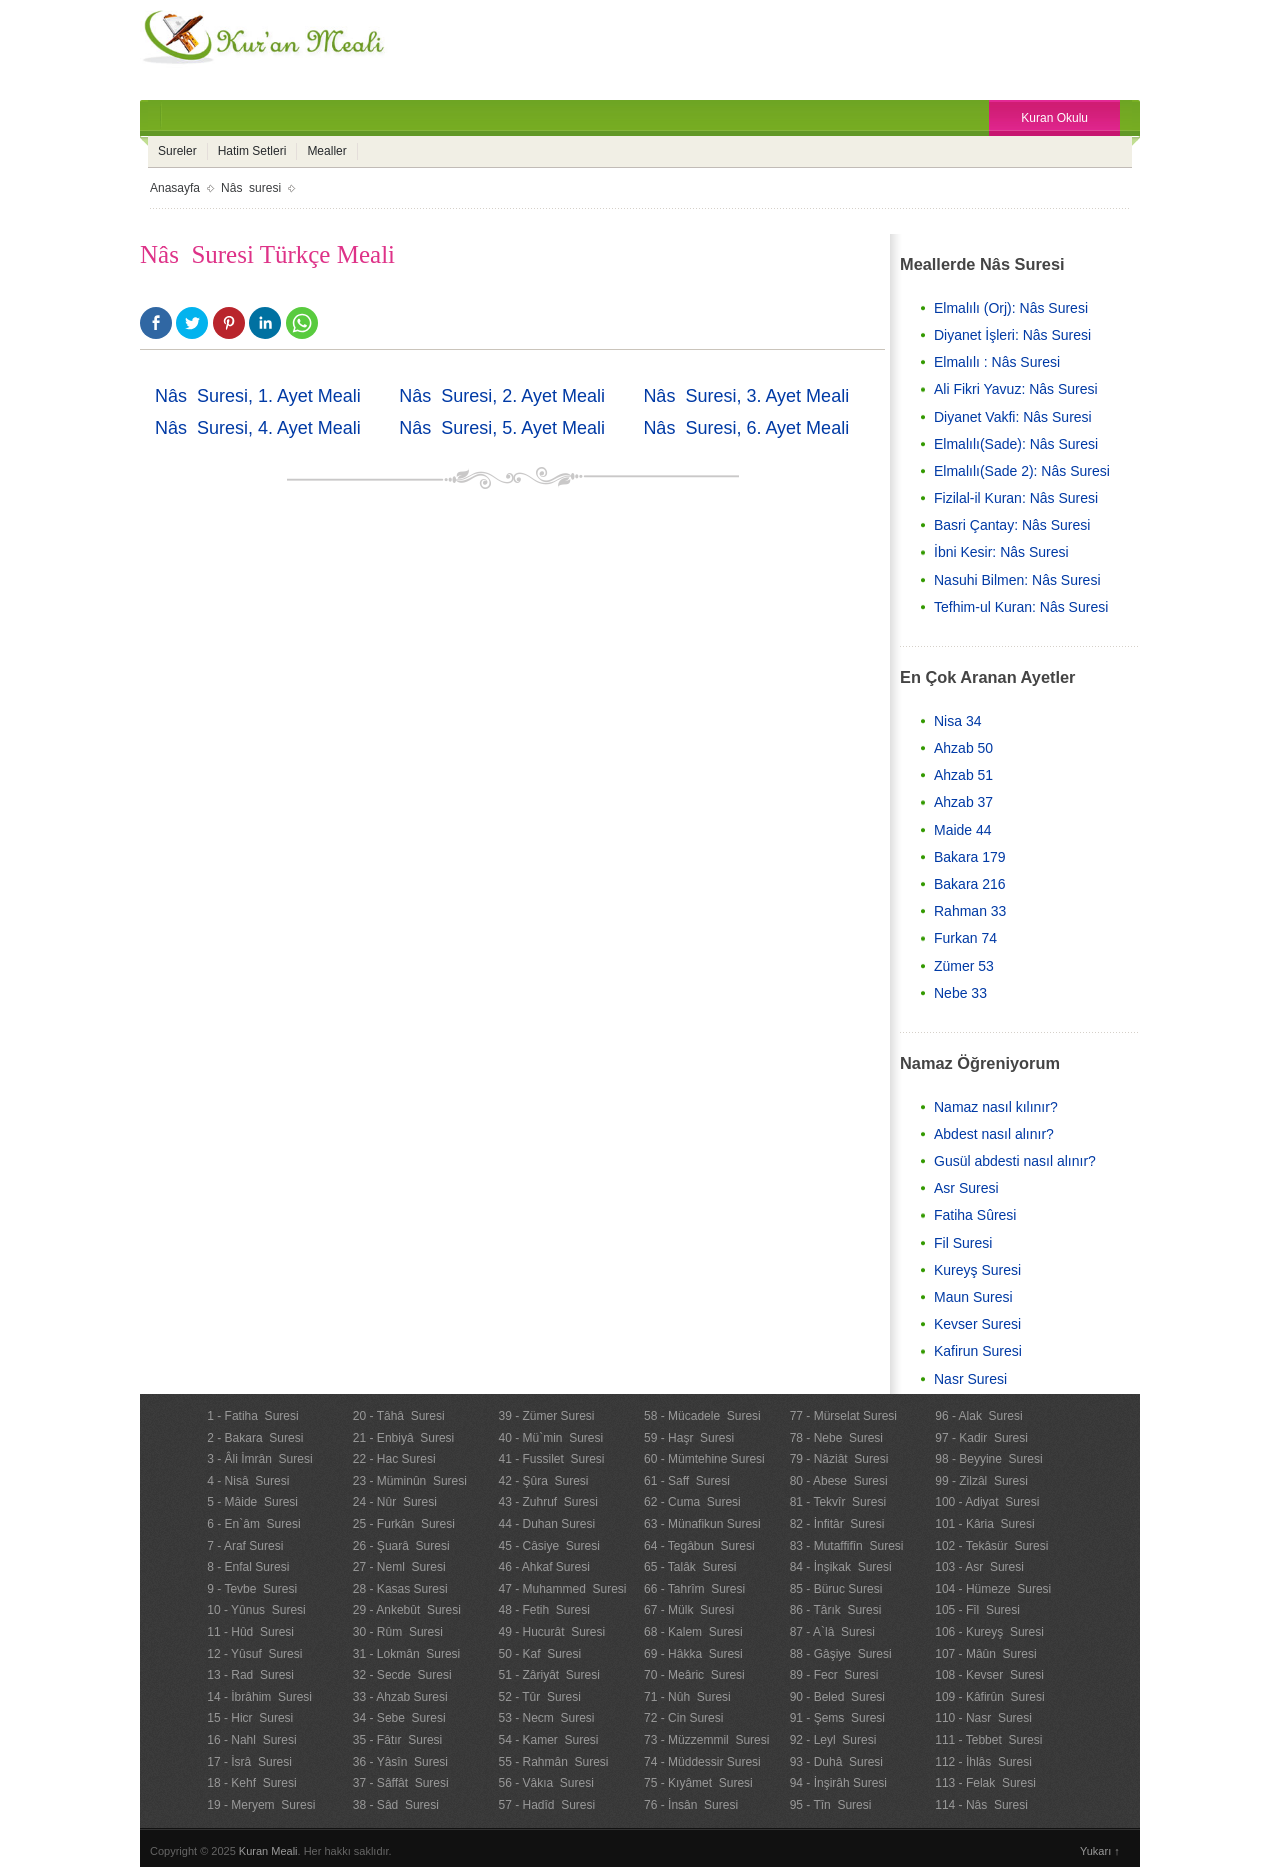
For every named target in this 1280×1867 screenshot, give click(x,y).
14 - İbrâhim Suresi (259, 1697)
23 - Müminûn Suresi (410, 1481)
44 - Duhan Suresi (546, 1524)
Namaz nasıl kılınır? (996, 1107)
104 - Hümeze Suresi (993, 1589)
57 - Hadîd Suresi (546, 1805)
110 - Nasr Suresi (983, 1718)
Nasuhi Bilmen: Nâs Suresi (1017, 580)
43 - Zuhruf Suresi (547, 1502)
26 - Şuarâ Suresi (401, 1546)
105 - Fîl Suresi (977, 1610)
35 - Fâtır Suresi (397, 1740)
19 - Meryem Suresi (261, 1805)
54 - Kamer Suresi (548, 1740)
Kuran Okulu (1054, 118)
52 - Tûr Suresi (539, 1697)
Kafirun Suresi (978, 1351)
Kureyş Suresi (977, 1270)
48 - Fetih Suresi (543, 1610)
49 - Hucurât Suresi (551, 1632)
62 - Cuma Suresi (692, 1502)
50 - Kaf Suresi (539, 1654)
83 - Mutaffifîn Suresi (847, 1546)
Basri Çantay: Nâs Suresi (1012, 525)
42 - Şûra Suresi (543, 1481)
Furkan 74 (965, 938)
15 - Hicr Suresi (250, 1718)
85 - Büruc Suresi (836, 1589)
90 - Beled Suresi (837, 1697)
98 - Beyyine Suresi (988, 1459)
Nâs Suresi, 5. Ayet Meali (502, 428)
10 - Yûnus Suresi (256, 1610)
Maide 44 (963, 830)
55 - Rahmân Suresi (553, 1762)
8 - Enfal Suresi (248, 1567)
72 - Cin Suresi (683, 1718)
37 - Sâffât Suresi (401, 1783)
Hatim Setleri (252, 151)
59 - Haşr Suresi (689, 1438)
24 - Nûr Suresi (395, 1502)
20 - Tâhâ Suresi (399, 1416)
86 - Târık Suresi (836, 1610)
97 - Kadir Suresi (981, 1438)
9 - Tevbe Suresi (252, 1589)
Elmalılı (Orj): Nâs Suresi (1011, 308)
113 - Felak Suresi (985, 1783)
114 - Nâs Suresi (981, 1805)
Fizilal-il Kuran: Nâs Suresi (1016, 498)
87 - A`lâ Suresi (832, 1632)
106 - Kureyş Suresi (989, 1632)
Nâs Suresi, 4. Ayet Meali (258, 428)
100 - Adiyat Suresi (987, 1502)
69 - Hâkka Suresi (693, 1654)
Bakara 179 (970, 857)
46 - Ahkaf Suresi (543, 1567)
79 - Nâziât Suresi (839, 1459)
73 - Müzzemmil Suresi (706, 1740)
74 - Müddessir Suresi (702, 1762)
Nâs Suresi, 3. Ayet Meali (746, 396)
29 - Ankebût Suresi (407, 1610)
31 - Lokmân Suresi (406, 1654)
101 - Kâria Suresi (984, 1524)
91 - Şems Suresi (837, 1718)
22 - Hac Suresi (394, 1459)
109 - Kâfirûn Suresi (989, 1697)
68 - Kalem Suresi (693, 1632)
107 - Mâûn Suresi (985, 1654)
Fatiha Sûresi (975, 1215)
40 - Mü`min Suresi (550, 1438)
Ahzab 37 (963, 802)
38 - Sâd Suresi (396, 1805)
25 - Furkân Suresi (404, 1524)
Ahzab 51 (963, 775)
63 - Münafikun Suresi (702, 1524)
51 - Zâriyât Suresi (548, 1675)
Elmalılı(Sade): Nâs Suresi (1016, 444)
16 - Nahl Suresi (251, 1740)
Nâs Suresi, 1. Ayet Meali (258, 396)
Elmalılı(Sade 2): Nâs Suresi (1022, 471)
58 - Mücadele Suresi (702, 1416)
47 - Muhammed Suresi (562, 1589)
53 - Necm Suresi (546, 1718)
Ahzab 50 (963, 748)
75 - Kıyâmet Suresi (698, 1783)
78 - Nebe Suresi (836, 1438)
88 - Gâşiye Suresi (841, 1654)
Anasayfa (175, 188)
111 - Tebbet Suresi (988, 1740)
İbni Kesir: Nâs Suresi (1001, 552)
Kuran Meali (268, 1851)
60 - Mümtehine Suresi (704, 1459)
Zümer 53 (964, 966)
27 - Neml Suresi (399, 1567)
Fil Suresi (963, 1243)
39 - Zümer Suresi (546, 1416)
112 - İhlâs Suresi (983, 1762)
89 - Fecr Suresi (834, 1675)
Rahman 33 (970, 911)
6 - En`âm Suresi (253, 1524)
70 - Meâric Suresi (694, 1675)
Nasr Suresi (970, 1379)
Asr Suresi (966, 1188)
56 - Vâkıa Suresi (545, 1783)
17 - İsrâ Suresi (249, 1762)
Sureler (177, 151)
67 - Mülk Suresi (689, 1610)
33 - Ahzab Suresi (400, 1697)
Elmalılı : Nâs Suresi (997, 362)
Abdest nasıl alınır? (994, 1134)
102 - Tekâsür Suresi (991, 1546)
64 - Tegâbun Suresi (699, 1546)
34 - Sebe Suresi (399, 1718)
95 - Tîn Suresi (831, 1805)
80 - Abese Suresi (839, 1481)
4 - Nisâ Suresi (248, 1481)
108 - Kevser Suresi (989, 1675)
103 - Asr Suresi (979, 1567)
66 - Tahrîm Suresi (694, 1589)
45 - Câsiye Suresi (548, 1546)
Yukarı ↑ (1100, 1851)
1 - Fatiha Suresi (252, 1416)
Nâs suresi (251, 188)
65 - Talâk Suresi (690, 1567)
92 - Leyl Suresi (833, 1740)
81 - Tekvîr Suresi (838, 1502)
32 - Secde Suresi (402, 1675)
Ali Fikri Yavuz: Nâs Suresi (1016, 389)
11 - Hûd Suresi (250, 1632)
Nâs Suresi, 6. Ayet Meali (746, 428)
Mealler (326, 151)
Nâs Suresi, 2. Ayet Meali (502, 396)
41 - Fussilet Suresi (551, 1459)
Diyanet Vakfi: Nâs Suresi (1013, 417)
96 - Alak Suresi (978, 1416)
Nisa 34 (957, 721)
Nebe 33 (960, 993)
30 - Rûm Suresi (398, 1632)
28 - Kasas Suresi (400, 1589)
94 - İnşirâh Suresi (838, 1783)
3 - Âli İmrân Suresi (259, 1459)
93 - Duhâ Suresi (836, 1762)
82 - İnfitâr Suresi (837, 1524)
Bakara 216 (970, 884)
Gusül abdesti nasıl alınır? (1015, 1161)
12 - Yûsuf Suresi (254, 1654)
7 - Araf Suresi (245, 1546)
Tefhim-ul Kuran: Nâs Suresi (1021, 607)
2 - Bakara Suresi (255, 1438)
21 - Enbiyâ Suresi (403, 1438)
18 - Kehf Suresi (251, 1783)
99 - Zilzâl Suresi (981, 1481)
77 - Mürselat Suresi (843, 1416)
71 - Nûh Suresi (687, 1697)
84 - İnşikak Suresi (841, 1567)
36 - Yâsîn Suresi (400, 1762)
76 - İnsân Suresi (691, 1805)
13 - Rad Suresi (250, 1675)
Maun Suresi (973, 1297)
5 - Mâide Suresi (252, 1502)
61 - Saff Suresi (687, 1481)
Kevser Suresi (977, 1324)
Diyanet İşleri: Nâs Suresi (1012, 335)
